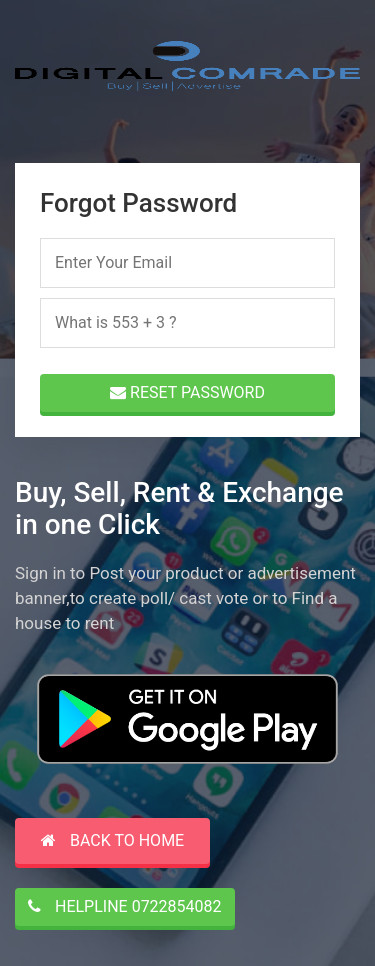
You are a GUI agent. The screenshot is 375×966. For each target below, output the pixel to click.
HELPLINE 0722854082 (125, 906)
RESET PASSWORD (187, 392)
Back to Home (112, 840)
